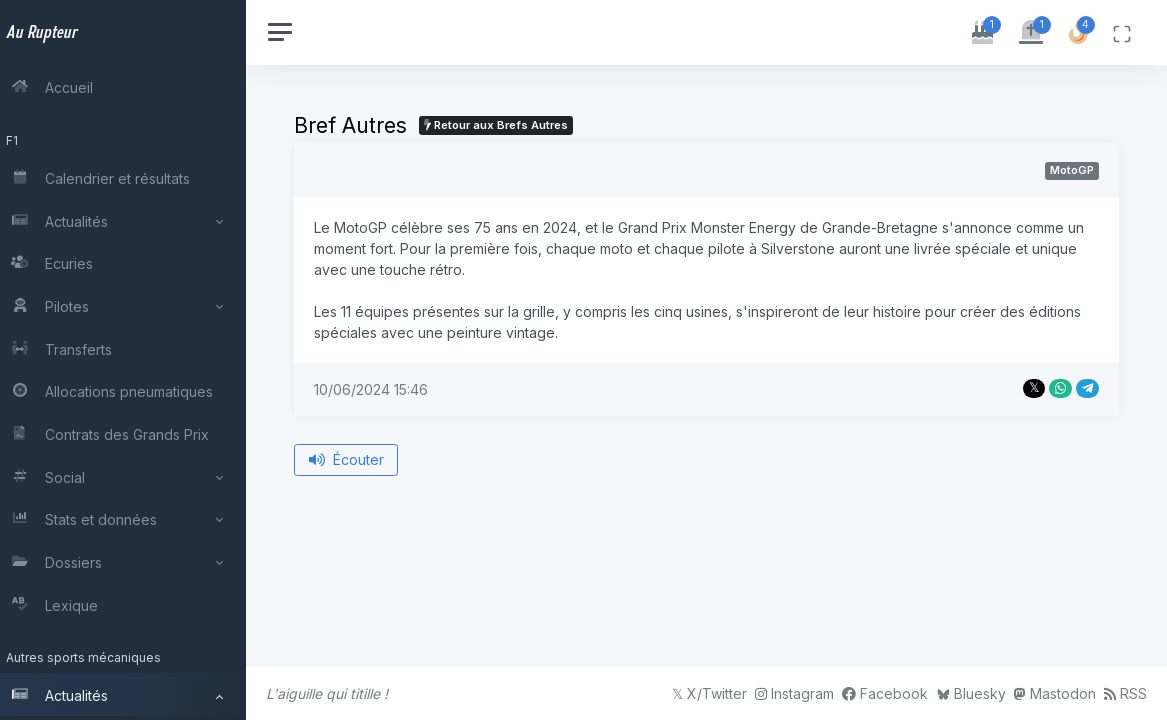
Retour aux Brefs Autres (514, 125)
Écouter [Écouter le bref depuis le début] (364, 459)
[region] (132, 360)
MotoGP (1072, 170)
